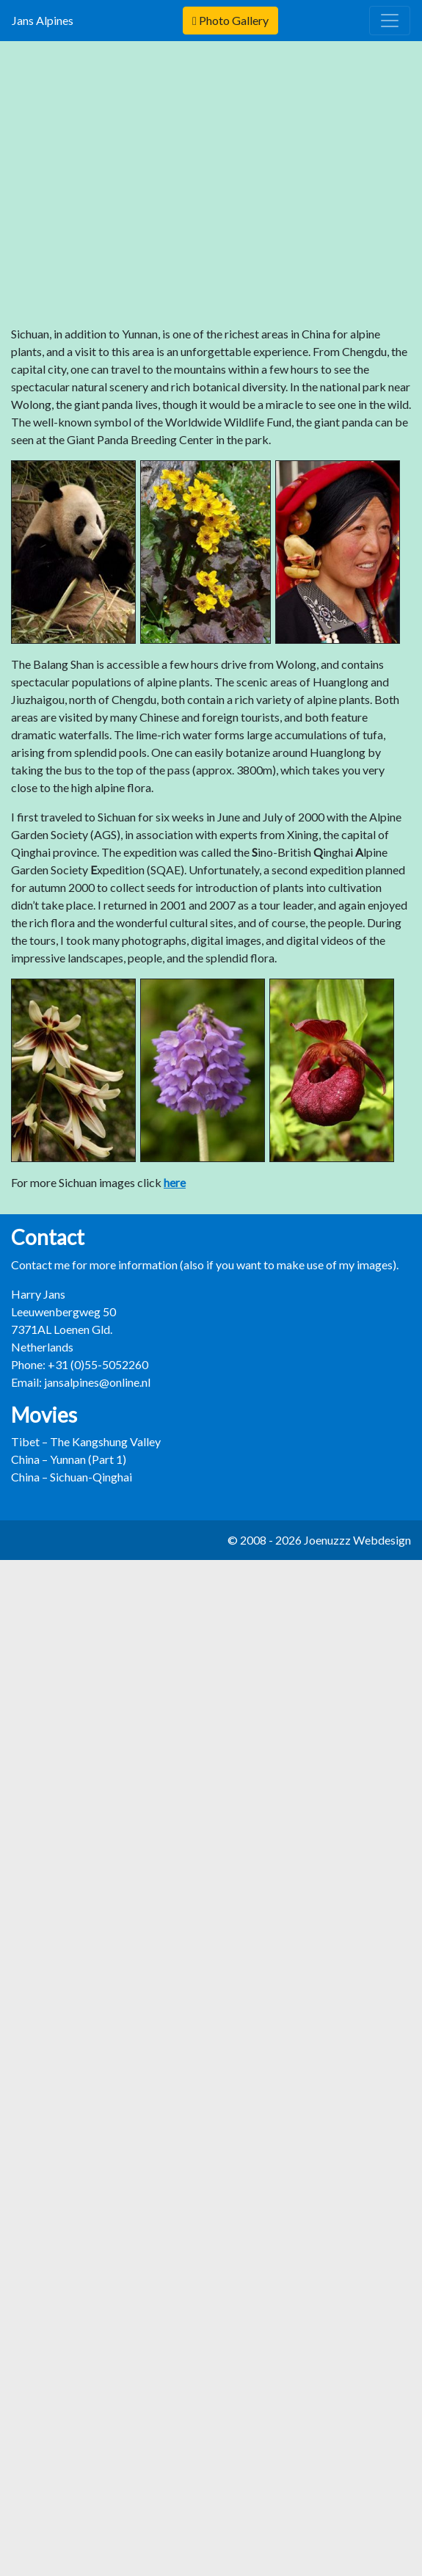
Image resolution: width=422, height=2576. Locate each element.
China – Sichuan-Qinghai (71, 1477)
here (175, 1182)
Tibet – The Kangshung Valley (86, 1441)
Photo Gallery (230, 20)
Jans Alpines (46, 20)
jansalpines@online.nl (97, 1382)
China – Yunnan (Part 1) (68, 1459)
